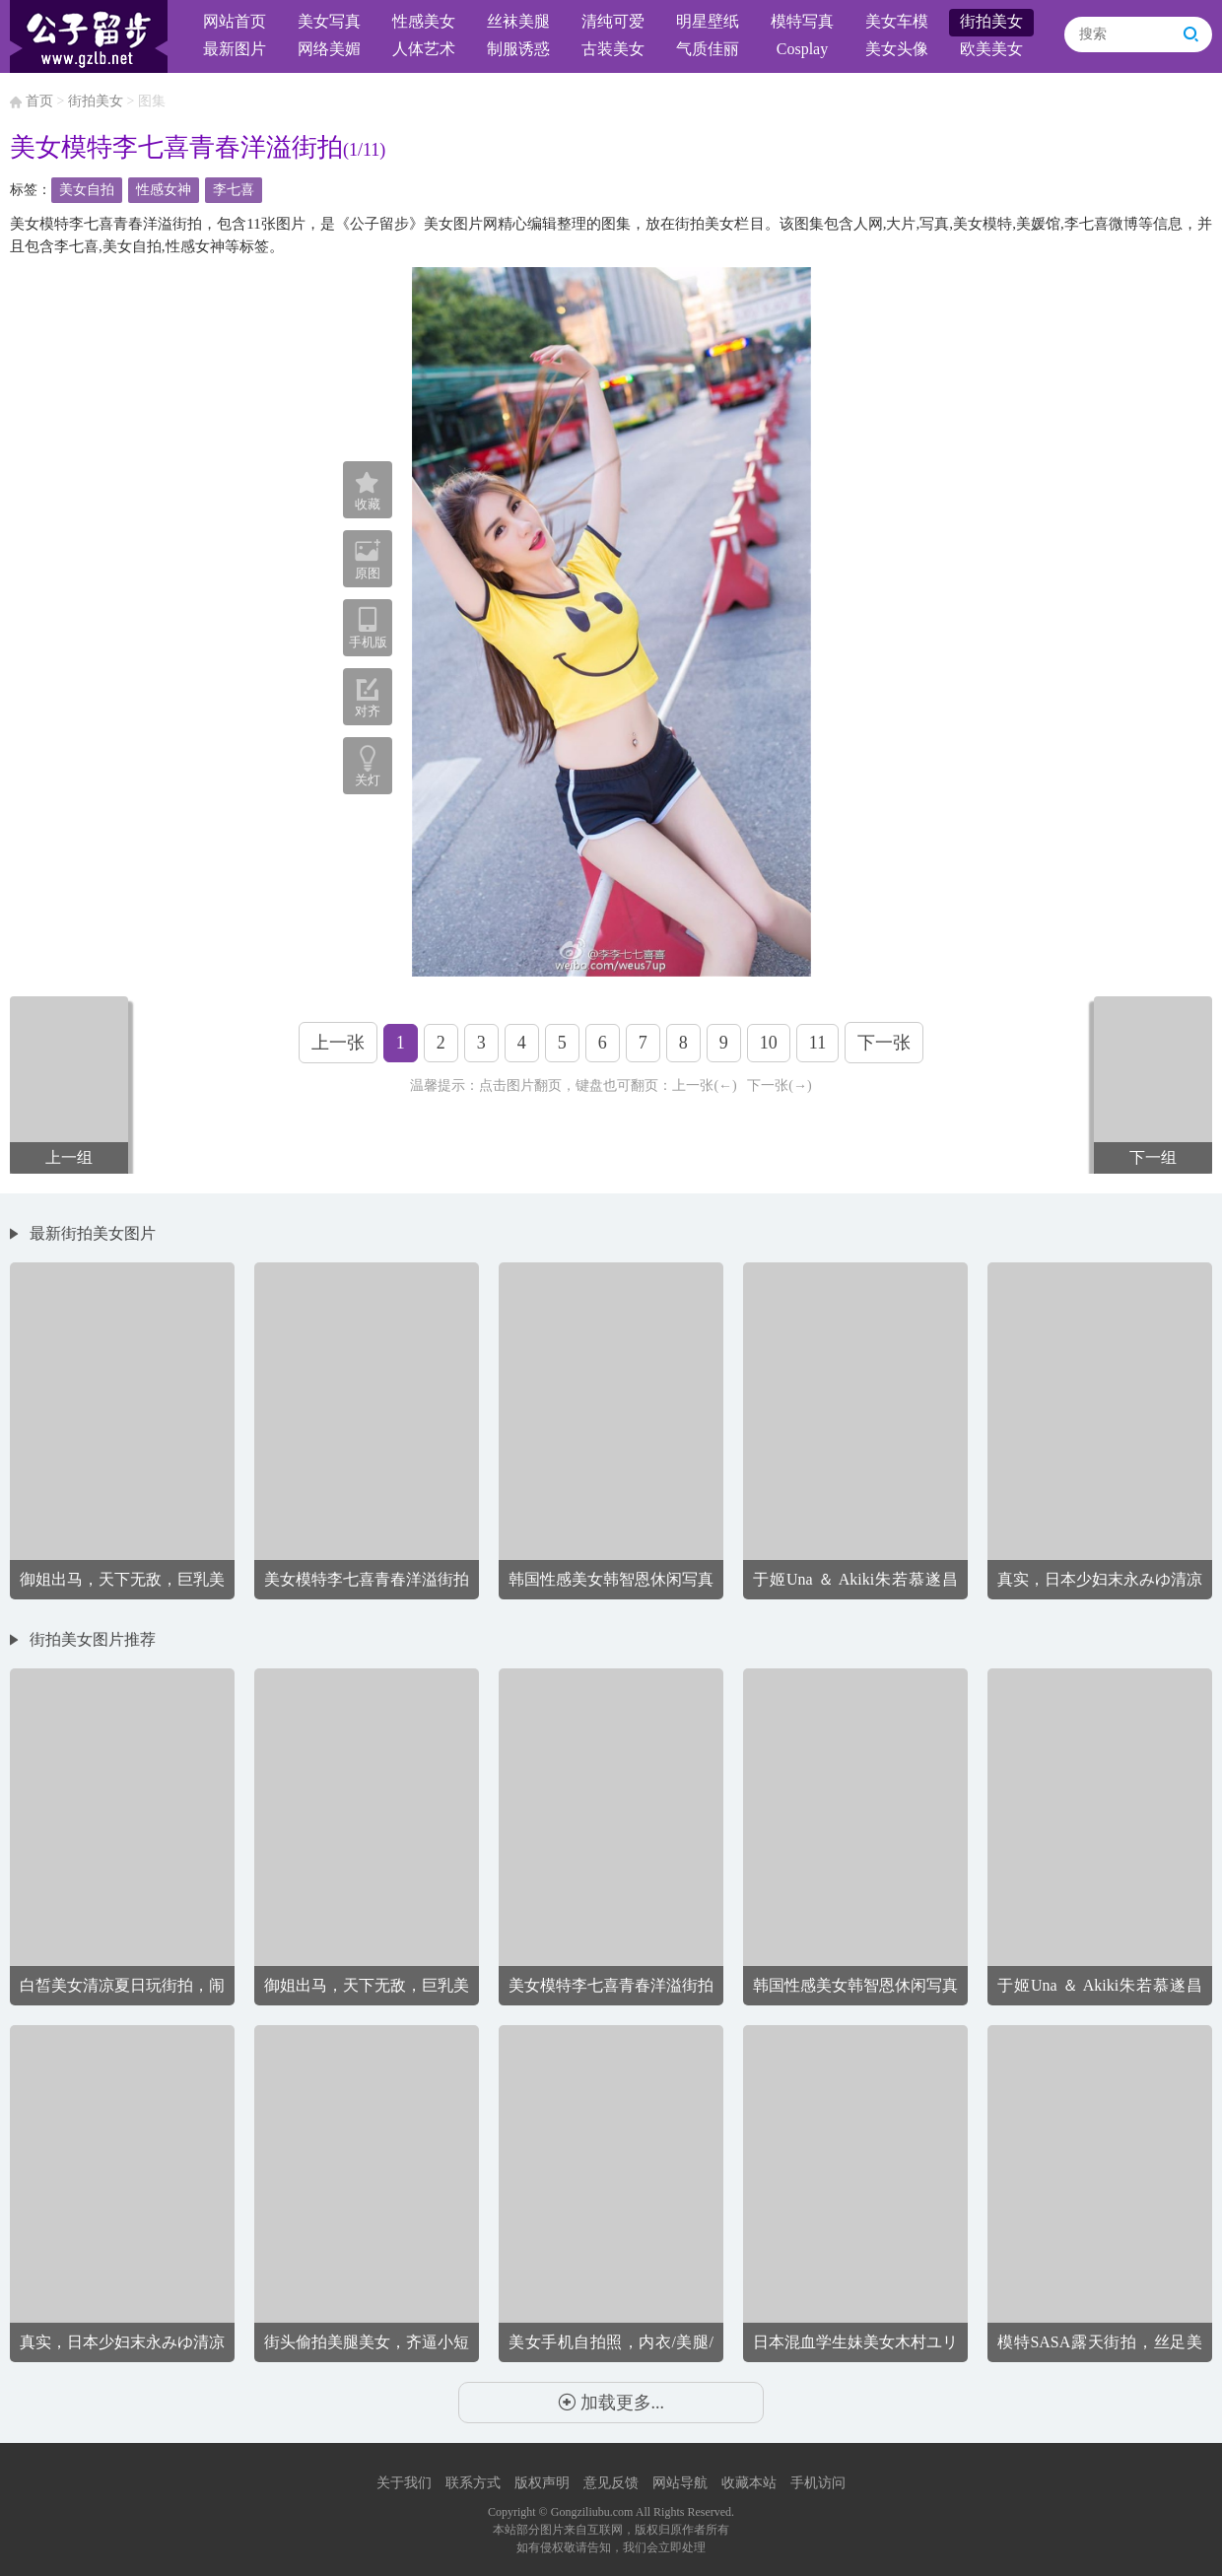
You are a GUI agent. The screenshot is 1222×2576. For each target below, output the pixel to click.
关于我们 (404, 2482)
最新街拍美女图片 (93, 1233)
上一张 (338, 1042)
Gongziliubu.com (592, 2512)
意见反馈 (611, 2482)
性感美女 (423, 21)
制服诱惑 (518, 48)
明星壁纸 (707, 21)
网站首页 (234, 21)
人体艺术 (423, 48)
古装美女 (613, 48)
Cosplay (802, 48)
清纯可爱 (613, 21)
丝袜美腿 (518, 21)
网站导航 (680, 2482)
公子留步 (89, 36)
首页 (39, 101)
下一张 (884, 1042)
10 (769, 1042)
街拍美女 (991, 21)
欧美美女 (991, 48)
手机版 (367, 627)
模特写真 (802, 21)
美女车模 (896, 21)
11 (817, 1042)
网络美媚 (329, 48)
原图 (367, 558)
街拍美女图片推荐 (93, 1639)
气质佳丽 (707, 48)
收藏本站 (749, 2482)
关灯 (367, 780)
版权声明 (542, 2482)
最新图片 (234, 48)
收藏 (367, 491)
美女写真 (329, 21)
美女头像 (896, 48)
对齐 (367, 697)
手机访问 (818, 2482)
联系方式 (473, 2482)
